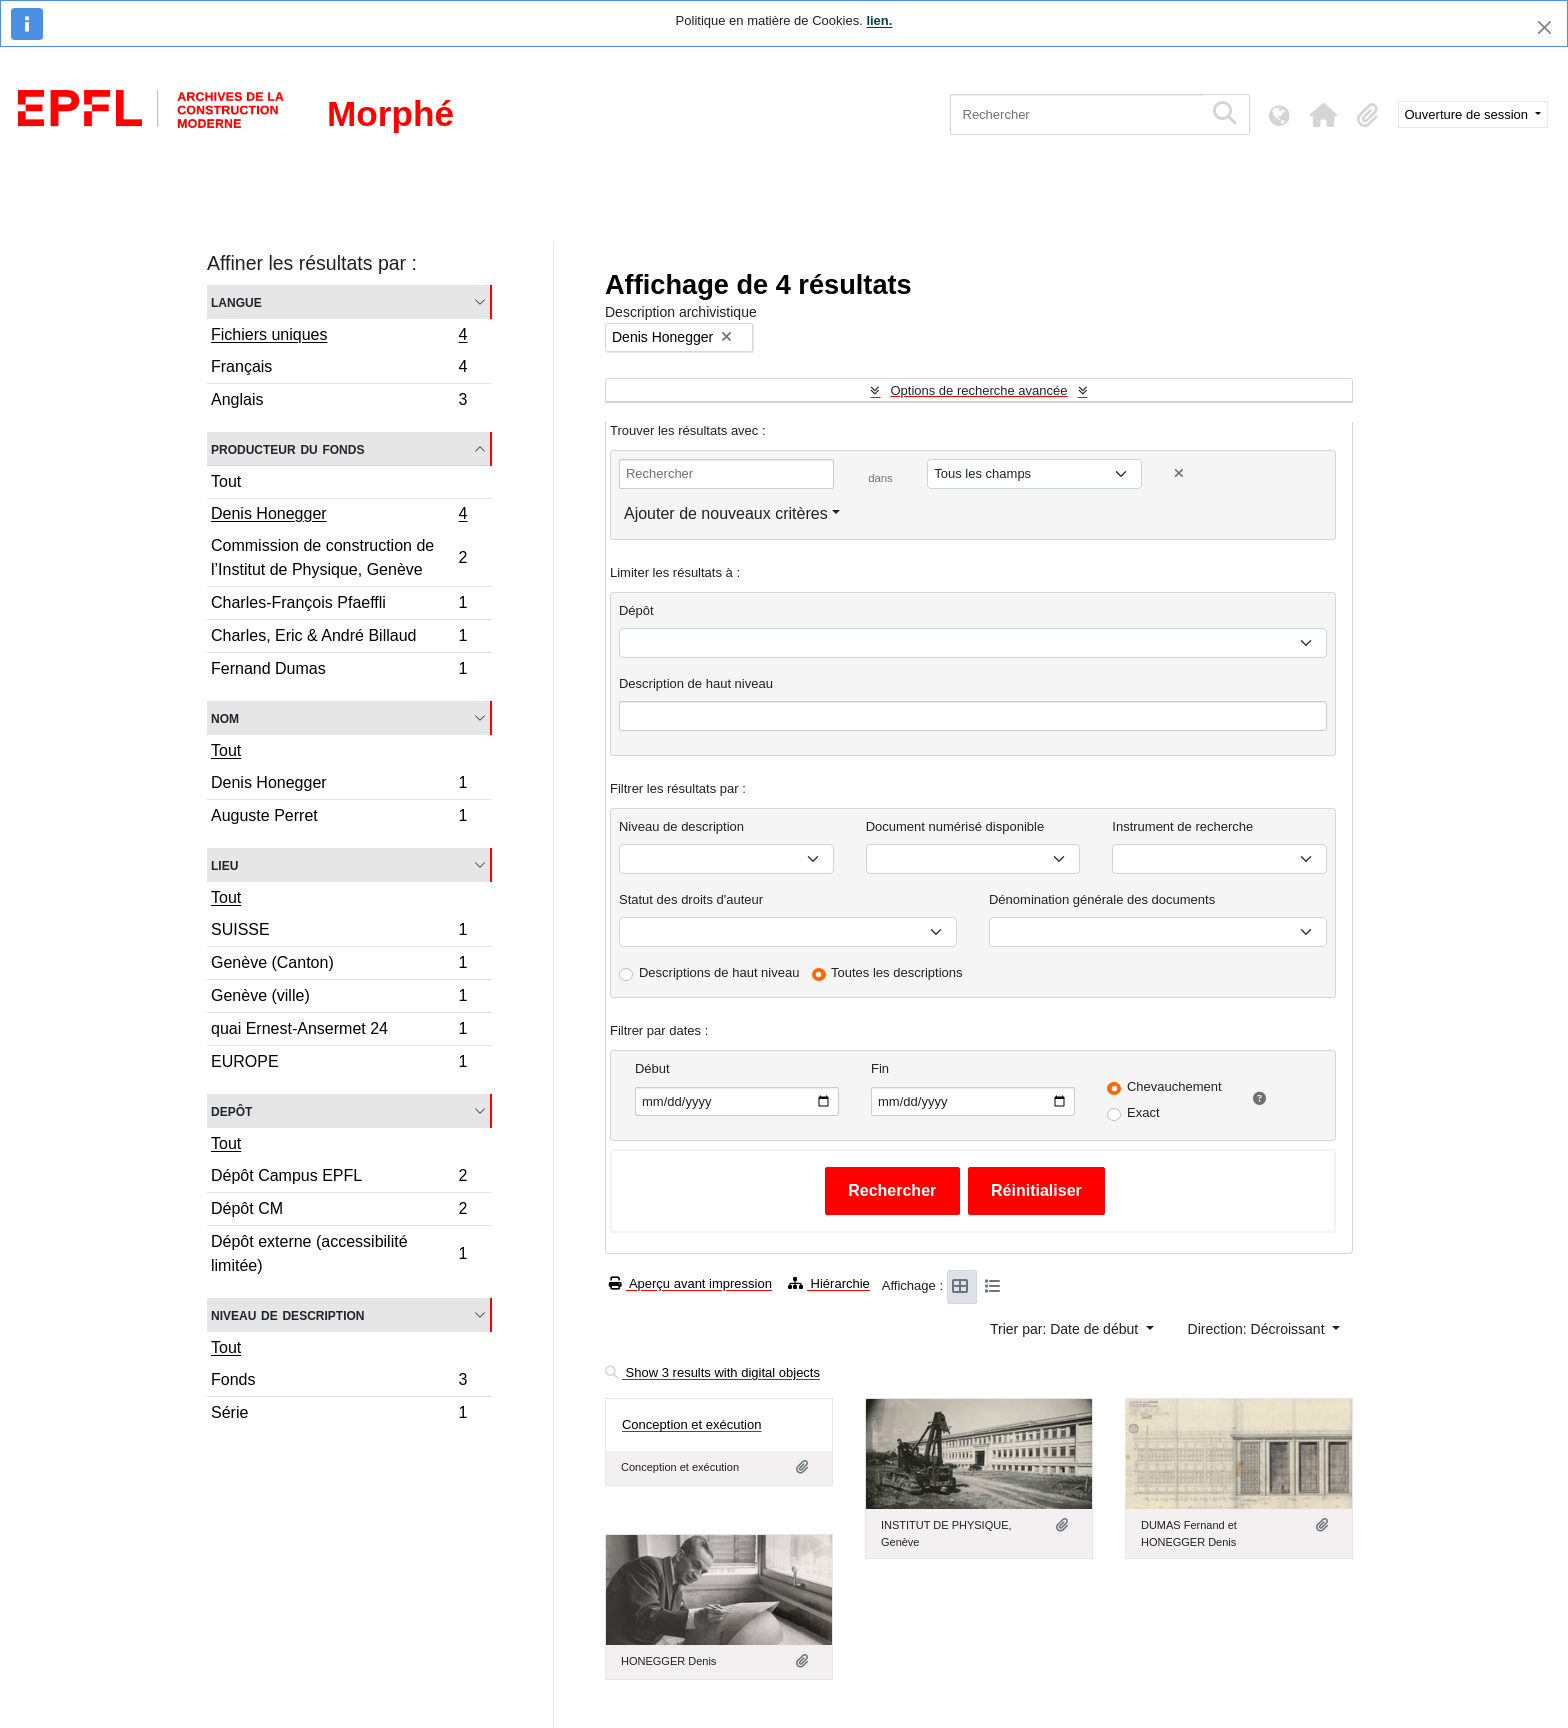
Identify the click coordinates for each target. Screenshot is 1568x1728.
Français (339, 369)
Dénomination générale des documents (1102, 899)
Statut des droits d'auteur (691, 899)
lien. (879, 20)
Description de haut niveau (696, 683)
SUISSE (339, 932)
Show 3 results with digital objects (712, 1372)
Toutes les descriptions (897, 972)
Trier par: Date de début (1066, 1329)
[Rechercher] (1076, 114)
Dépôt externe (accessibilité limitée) (339, 1253)
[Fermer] (1544, 27)
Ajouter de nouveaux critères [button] (726, 513)
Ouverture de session (1468, 114)
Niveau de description (287, 1314)
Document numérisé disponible (955, 826)
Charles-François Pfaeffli (339, 605)
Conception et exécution (691, 1424)
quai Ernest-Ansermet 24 (339, 1031)
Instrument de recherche (1182, 826)
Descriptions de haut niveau (719, 972)
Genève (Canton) (339, 965)
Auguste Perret (339, 818)
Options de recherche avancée (978, 390)
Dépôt (636, 610)
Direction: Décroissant (1258, 1329)
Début (652, 1068)
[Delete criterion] (1179, 473)
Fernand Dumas (339, 671)
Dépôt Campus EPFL (339, 1178)
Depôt (231, 1110)
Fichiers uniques (339, 337)
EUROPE (339, 1064)
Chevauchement (1174, 1086)
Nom (225, 717)
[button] (1324, 115)
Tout (226, 481)
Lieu (224, 864)
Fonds (339, 1382)
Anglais (339, 402)
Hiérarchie (829, 1283)
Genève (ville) (339, 998)
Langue (236, 301)
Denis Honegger (339, 516)
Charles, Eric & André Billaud (339, 638)
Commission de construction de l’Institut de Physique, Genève (339, 557)
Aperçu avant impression (690, 1283)
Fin (880, 1068)
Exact (1143, 1112)
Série (339, 1415)
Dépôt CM (339, 1211)
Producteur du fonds (287, 448)
